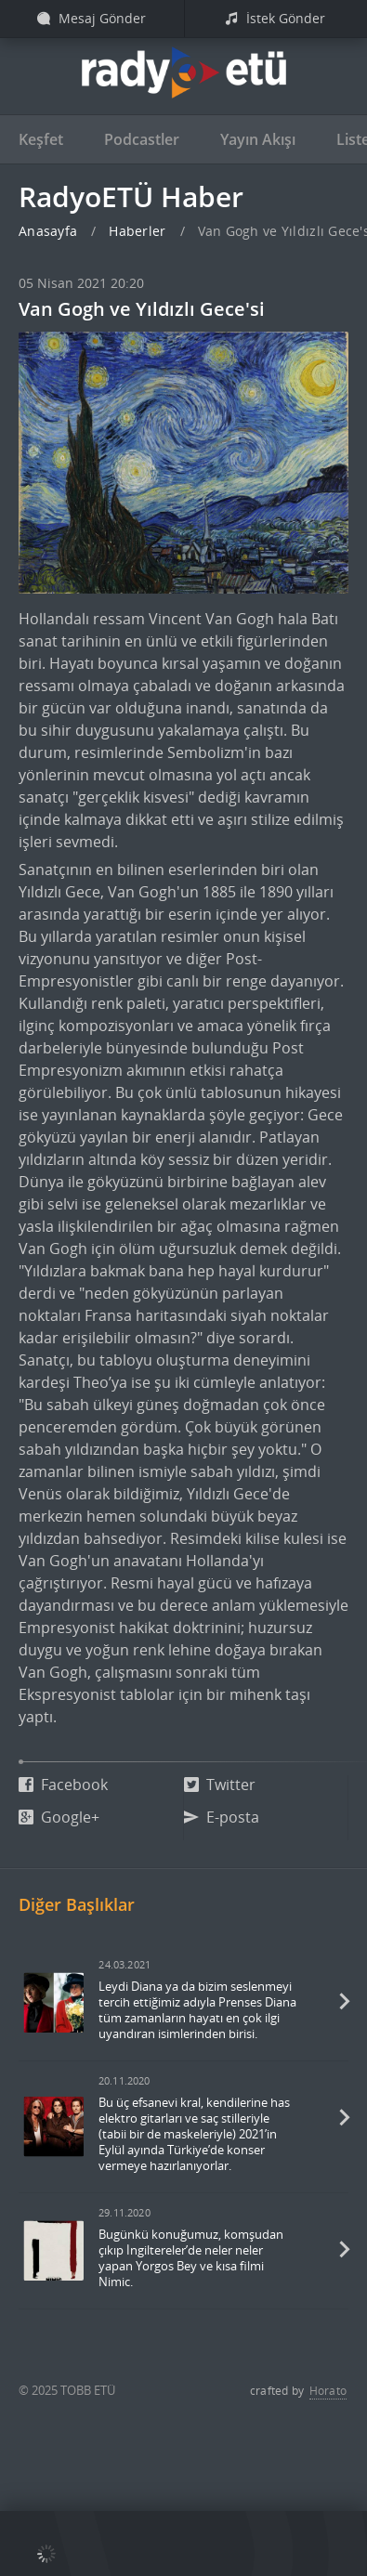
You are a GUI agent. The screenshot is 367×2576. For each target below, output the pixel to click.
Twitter (220, 1784)
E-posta (221, 1817)
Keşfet (41, 139)
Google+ (59, 1817)
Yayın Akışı (257, 139)
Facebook (63, 1784)
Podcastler (141, 139)
